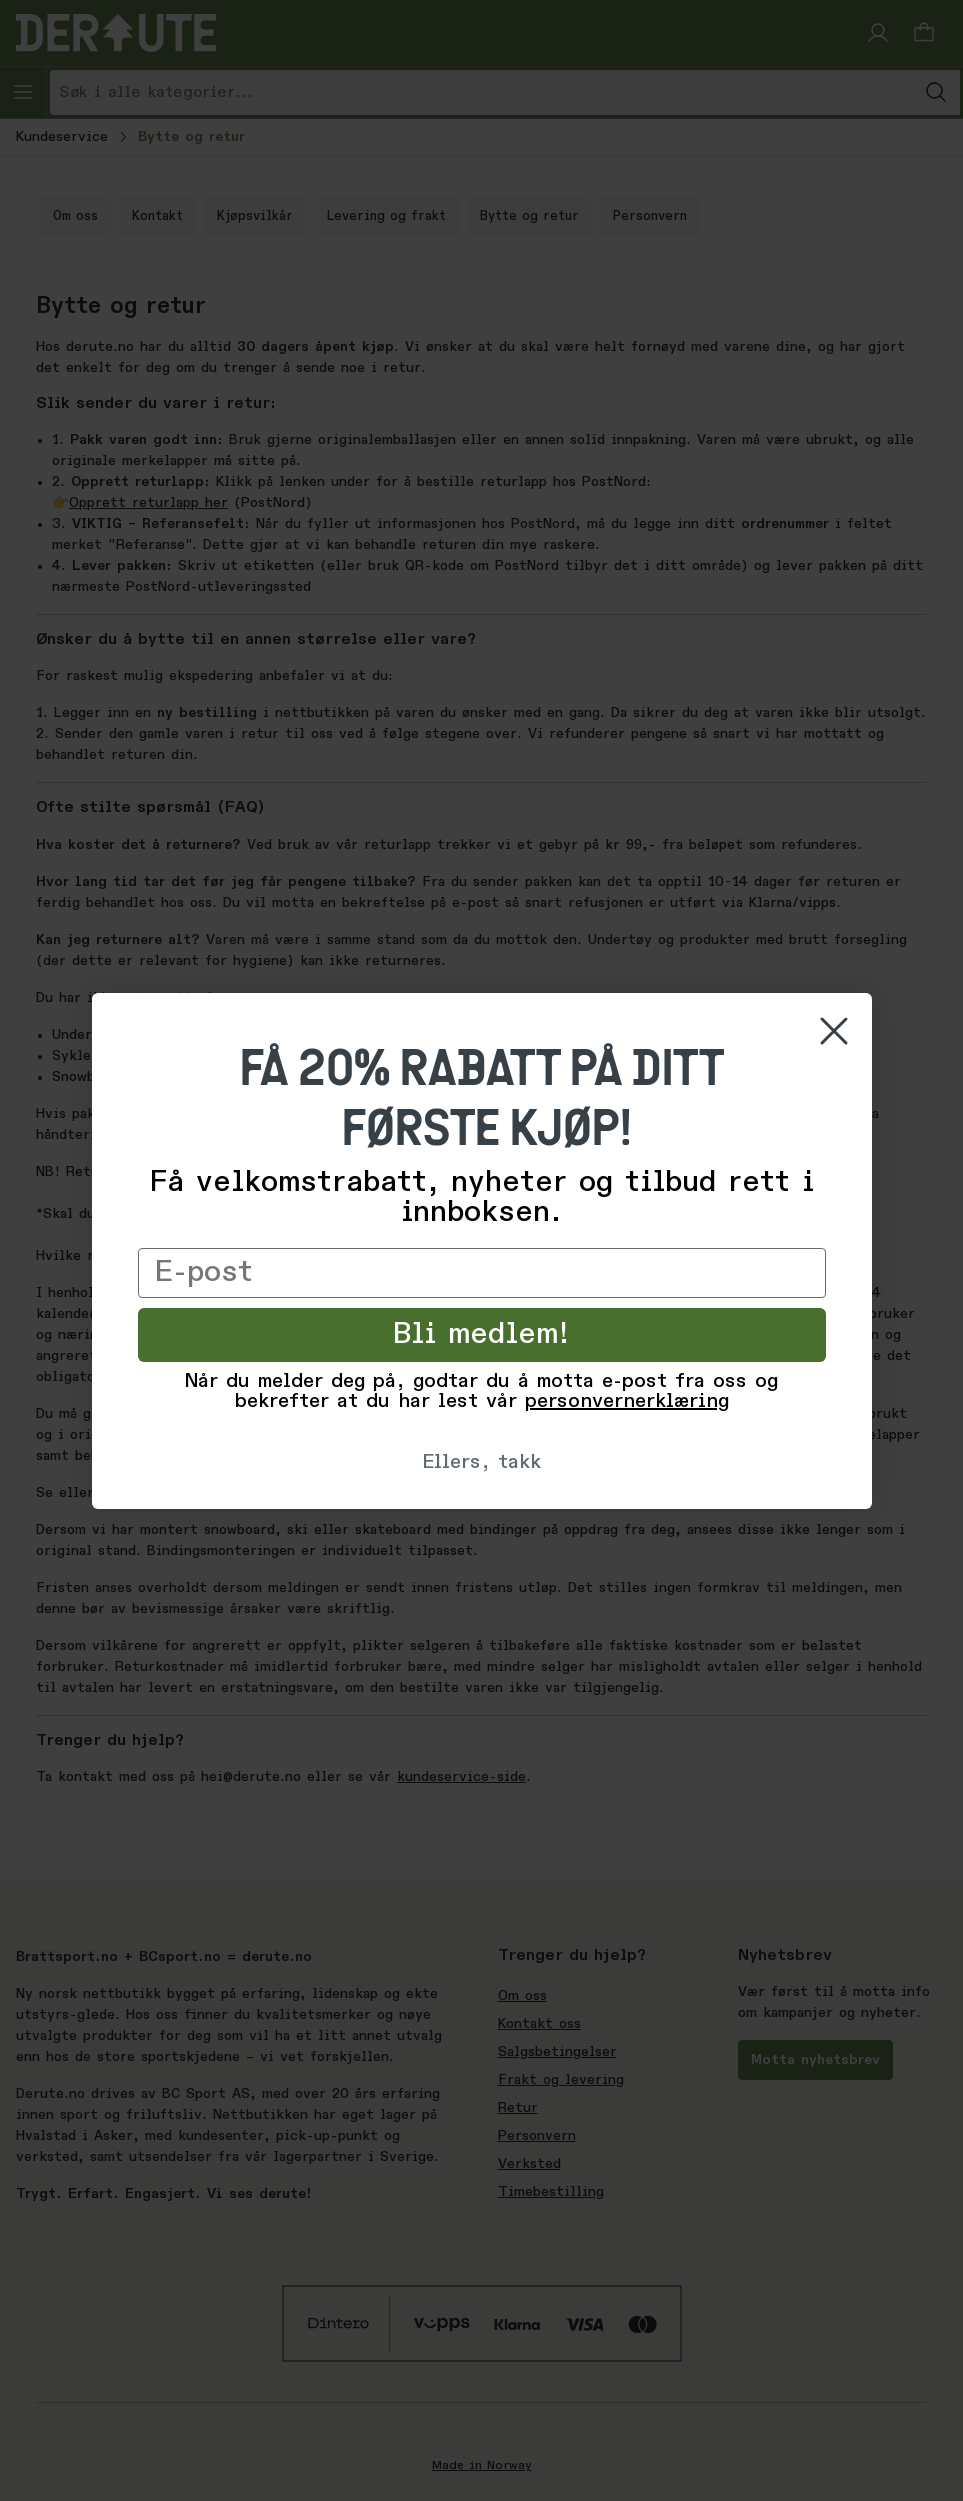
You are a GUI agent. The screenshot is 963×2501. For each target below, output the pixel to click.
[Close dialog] (834, 1031)
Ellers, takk (481, 1463)
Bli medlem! (481, 1335)
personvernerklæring (627, 1402)
